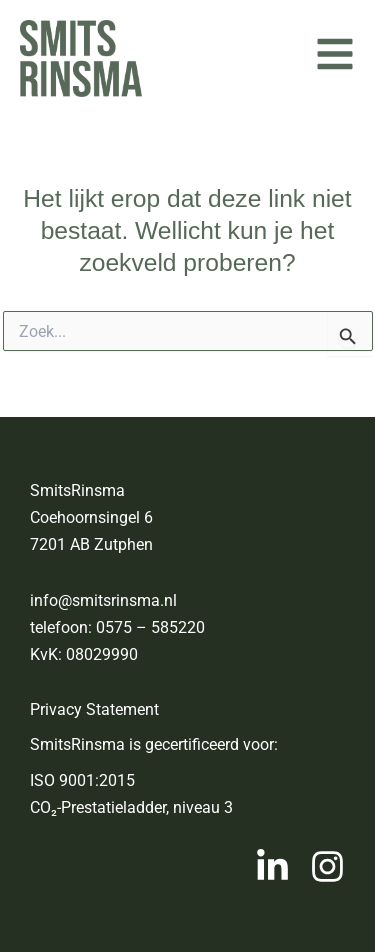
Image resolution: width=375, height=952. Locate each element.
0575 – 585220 (150, 627)
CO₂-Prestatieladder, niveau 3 (131, 807)
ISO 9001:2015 (82, 780)
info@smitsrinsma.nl (103, 600)
